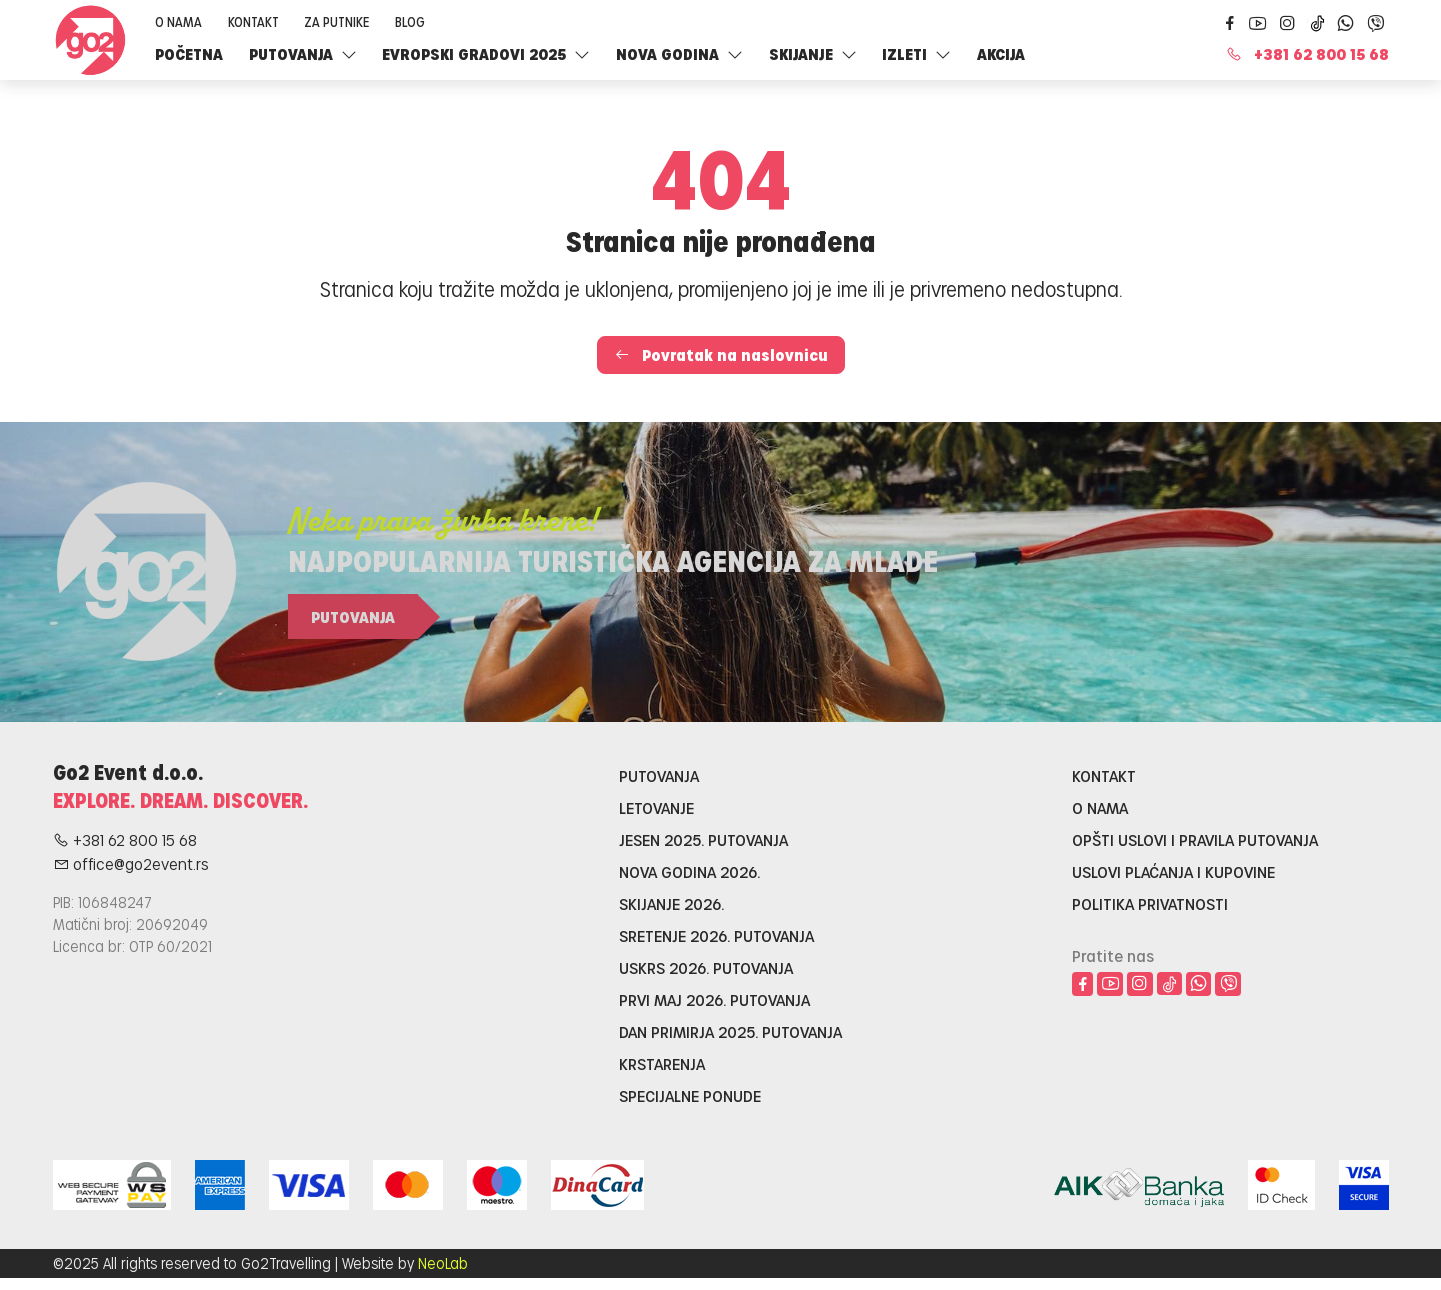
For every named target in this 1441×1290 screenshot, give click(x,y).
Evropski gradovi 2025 (486, 53)
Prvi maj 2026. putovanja (714, 999)
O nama (178, 21)
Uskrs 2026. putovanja (706, 967)
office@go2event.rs (131, 863)
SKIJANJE (813, 53)
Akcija (1001, 53)
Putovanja (303, 53)
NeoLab (443, 1263)
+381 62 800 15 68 (1307, 53)
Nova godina (679, 53)
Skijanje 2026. (671, 903)
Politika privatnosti (1150, 903)
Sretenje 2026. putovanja (716, 935)
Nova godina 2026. (689, 871)
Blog (410, 21)
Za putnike (336, 21)
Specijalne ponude (690, 1095)
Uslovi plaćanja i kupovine (1173, 871)
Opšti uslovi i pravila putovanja (1195, 839)
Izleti (916, 53)
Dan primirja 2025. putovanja (730, 1031)
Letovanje (656, 807)
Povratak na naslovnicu (721, 354)
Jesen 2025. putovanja (703, 839)
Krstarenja (662, 1063)
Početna (189, 53)
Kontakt (253, 21)
